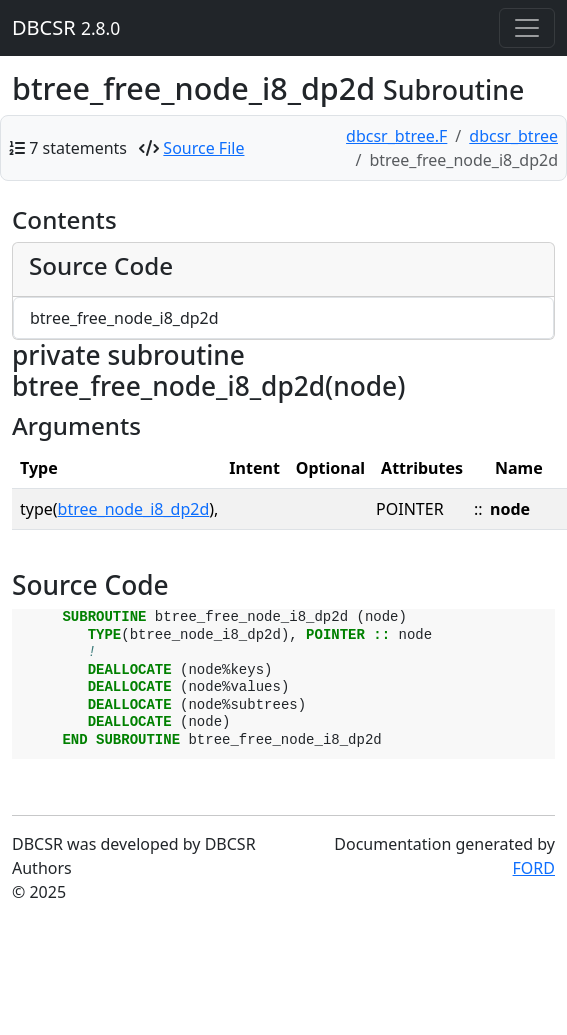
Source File (203, 148)
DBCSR (66, 27)
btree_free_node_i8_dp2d (124, 318)
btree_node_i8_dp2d (134, 509)
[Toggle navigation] (527, 28)
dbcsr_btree (513, 136)
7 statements (78, 148)
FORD (534, 868)
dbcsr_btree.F (396, 136)
